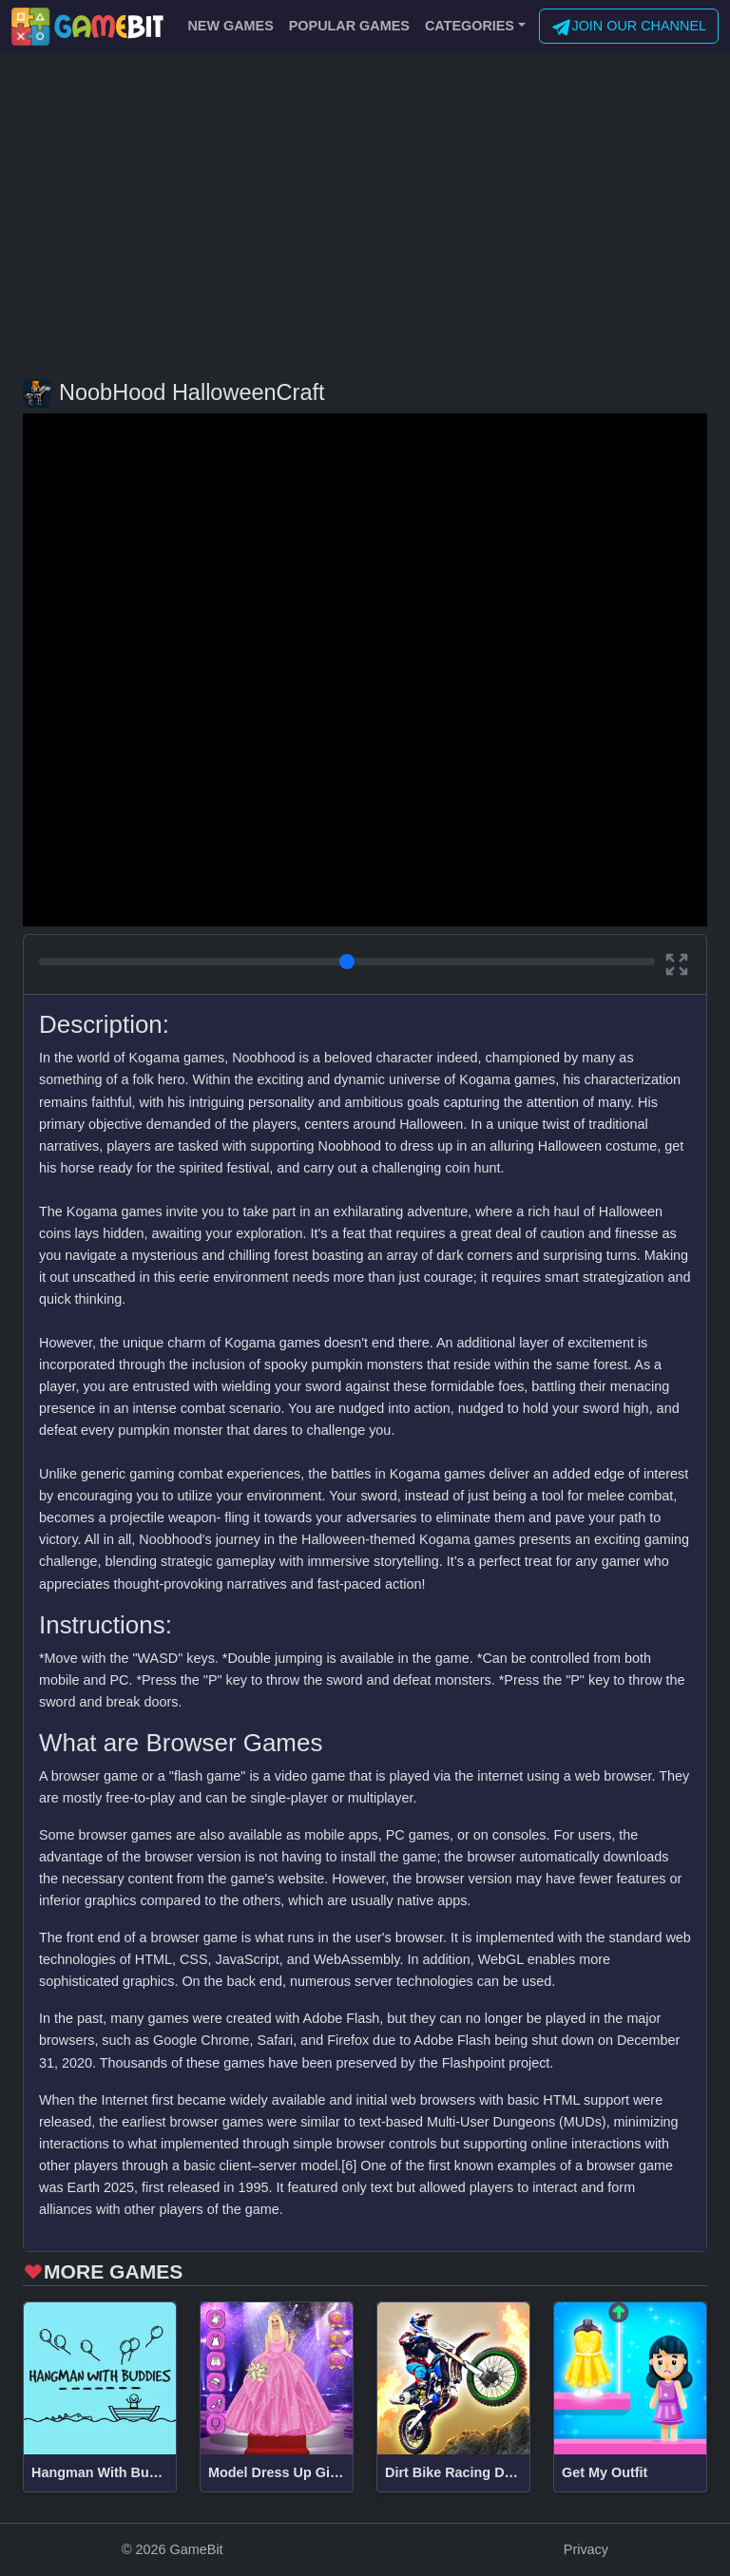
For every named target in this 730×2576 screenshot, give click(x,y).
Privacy (586, 2549)
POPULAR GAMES (349, 25)
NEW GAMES (230, 25)
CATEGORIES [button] (469, 25)
